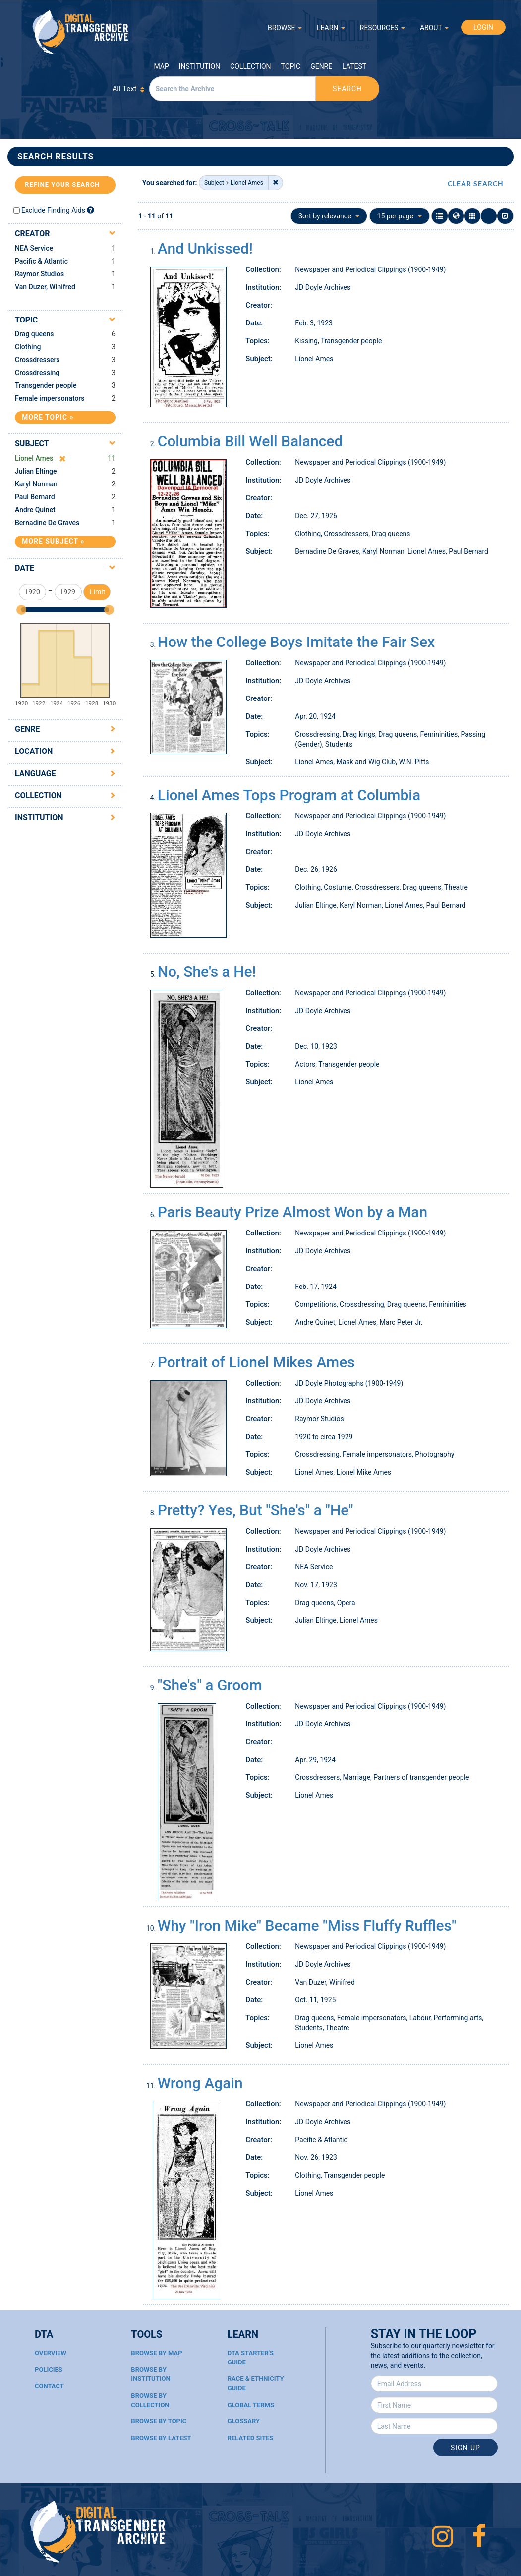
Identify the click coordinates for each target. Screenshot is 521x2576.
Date (24, 568)
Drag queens (34, 334)
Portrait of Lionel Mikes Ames (256, 1362)
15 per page (399, 216)
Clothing (28, 347)
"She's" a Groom (210, 1685)
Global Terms (251, 2405)
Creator (32, 233)
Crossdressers (37, 360)
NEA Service (34, 248)
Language (35, 773)
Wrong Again (200, 2083)
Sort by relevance (328, 216)
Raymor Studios (39, 274)
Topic (291, 66)
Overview (50, 2353)
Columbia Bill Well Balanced (250, 441)
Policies (48, 2369)
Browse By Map (156, 2353)
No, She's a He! (207, 971)
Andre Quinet (35, 510)
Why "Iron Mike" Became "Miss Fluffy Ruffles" (307, 1925)
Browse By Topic (158, 2421)
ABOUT (434, 28)
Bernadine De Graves (47, 523)
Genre (321, 66)
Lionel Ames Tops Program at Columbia (289, 795)
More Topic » (48, 417)
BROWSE (285, 28)
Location (34, 751)
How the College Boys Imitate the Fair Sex (296, 641)
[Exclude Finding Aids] (90, 209)
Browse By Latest (161, 2438)
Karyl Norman (36, 484)
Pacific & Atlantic (41, 261)
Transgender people (46, 385)
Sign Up (465, 2448)
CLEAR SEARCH (476, 183)
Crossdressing (37, 372)
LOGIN (483, 27)
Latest (354, 66)
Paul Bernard (35, 497)
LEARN (331, 28)
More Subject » (53, 541)
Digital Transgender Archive (80, 32)
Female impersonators (50, 398)
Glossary (244, 2421)
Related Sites (251, 2438)
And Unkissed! (205, 248)
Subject (32, 443)
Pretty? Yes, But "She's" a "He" (255, 1510)
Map (161, 66)
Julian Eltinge (36, 471)
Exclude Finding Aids (53, 210)
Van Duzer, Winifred (45, 287)
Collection (250, 66)
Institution (199, 66)
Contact (49, 2386)
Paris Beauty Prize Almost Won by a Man (292, 1212)
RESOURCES (382, 28)
